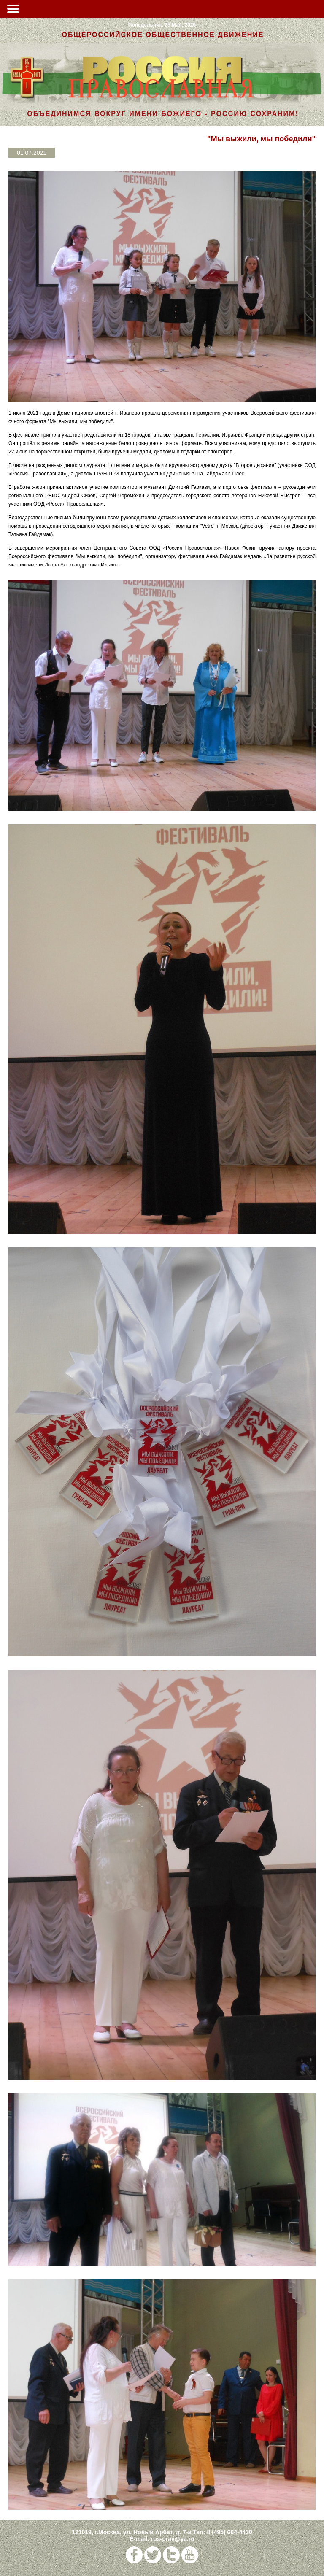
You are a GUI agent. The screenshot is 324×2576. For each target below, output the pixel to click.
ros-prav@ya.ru (172, 2539)
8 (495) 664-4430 (229, 2532)
